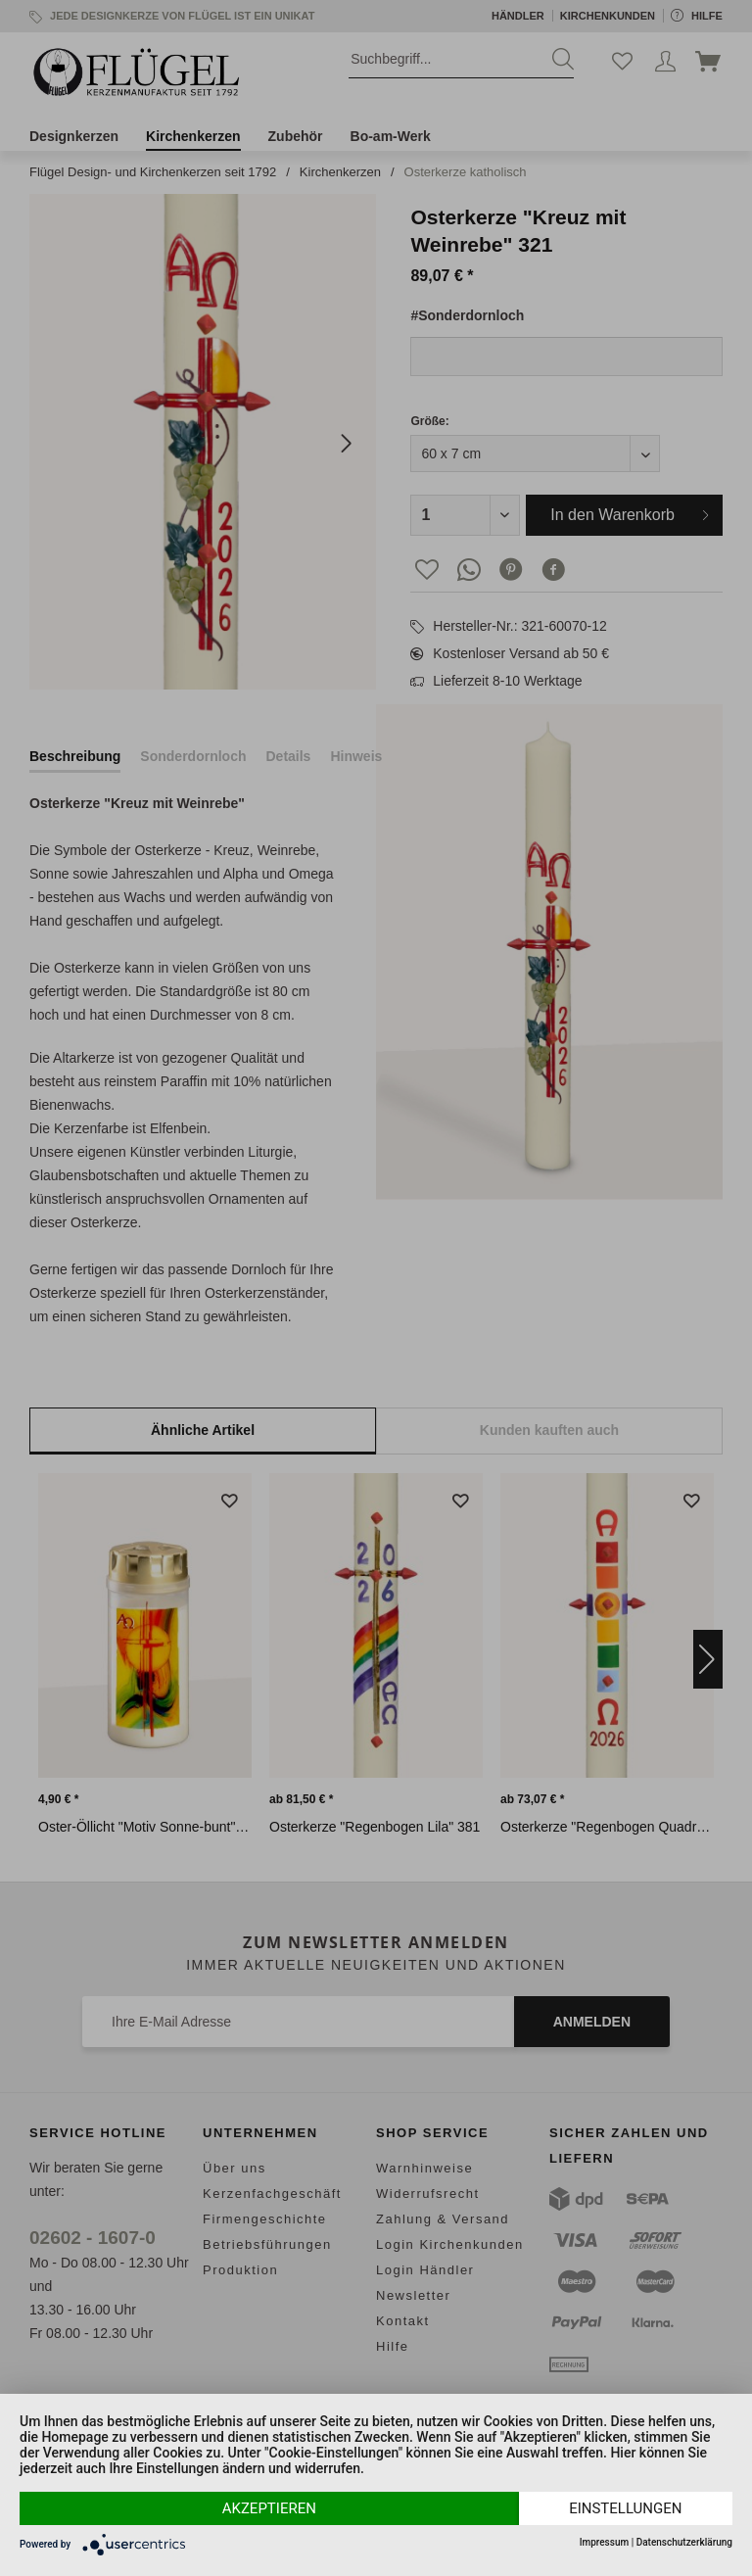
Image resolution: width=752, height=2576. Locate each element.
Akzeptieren (269, 2508)
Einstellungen (625, 2508)
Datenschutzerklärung (684, 2542)
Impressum (605, 2542)
